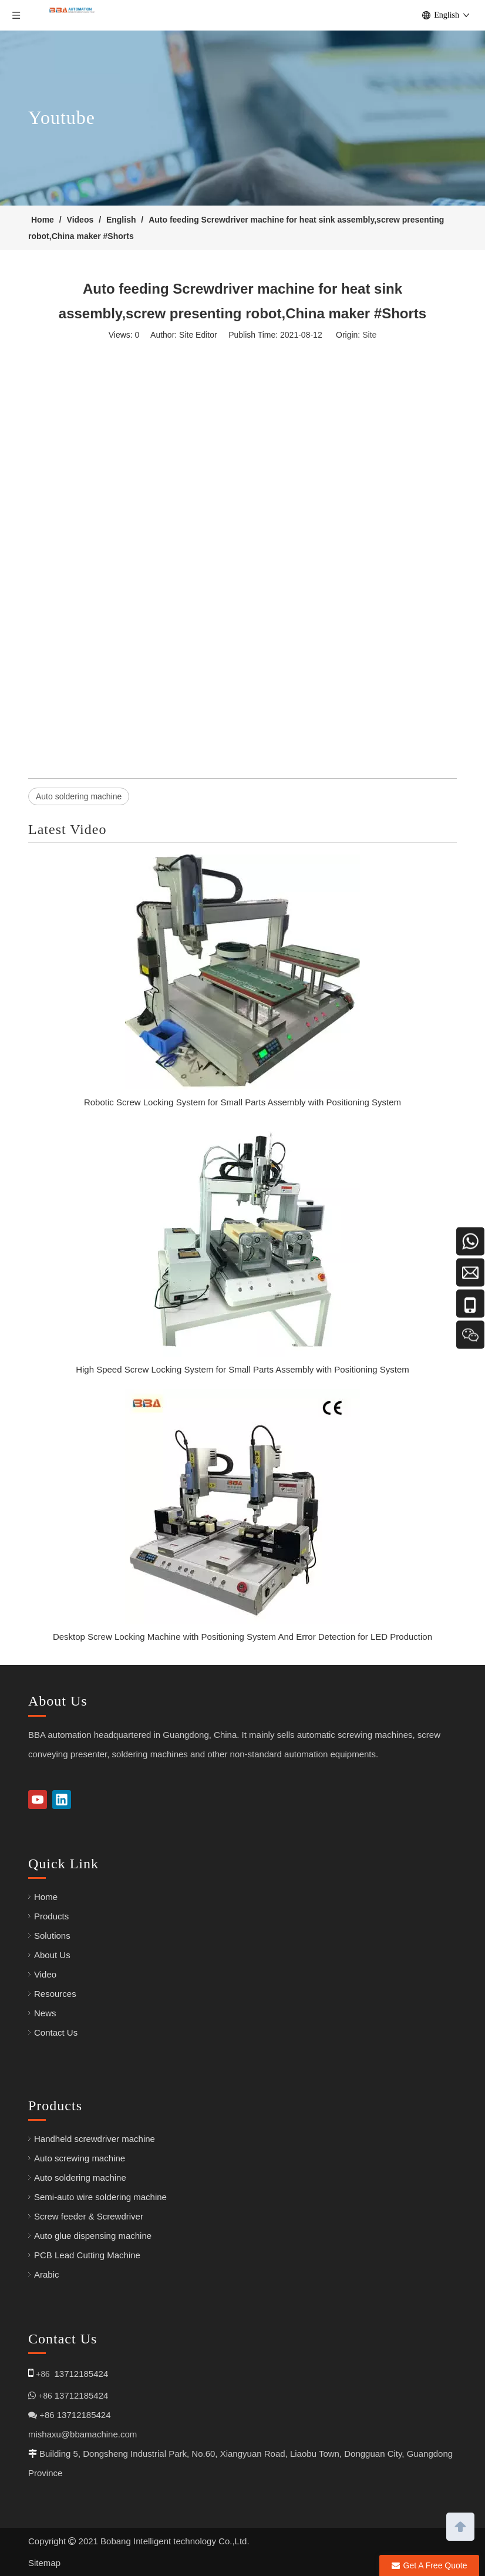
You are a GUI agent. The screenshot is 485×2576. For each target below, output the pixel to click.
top (460, 2525)
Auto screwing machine (79, 2158)
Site (369, 334)
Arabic (46, 2274)
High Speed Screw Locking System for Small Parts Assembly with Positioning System (242, 1369)
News (45, 2013)
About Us (52, 1955)
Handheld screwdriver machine (94, 2139)
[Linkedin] (61, 1799)
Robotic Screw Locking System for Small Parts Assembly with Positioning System (242, 1102)
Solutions (52, 1936)
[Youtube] (37, 1799)
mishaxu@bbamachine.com (82, 2434)
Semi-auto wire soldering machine (100, 2197)
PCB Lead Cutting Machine (87, 2255)
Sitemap (44, 2563)
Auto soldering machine (79, 796)
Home (46, 1897)
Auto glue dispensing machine (92, 2236)
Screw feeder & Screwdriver (88, 2216)
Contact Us (56, 2032)
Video (45, 1974)
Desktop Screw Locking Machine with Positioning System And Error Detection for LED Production (242, 1637)
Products (51, 1916)
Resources (55, 1994)
